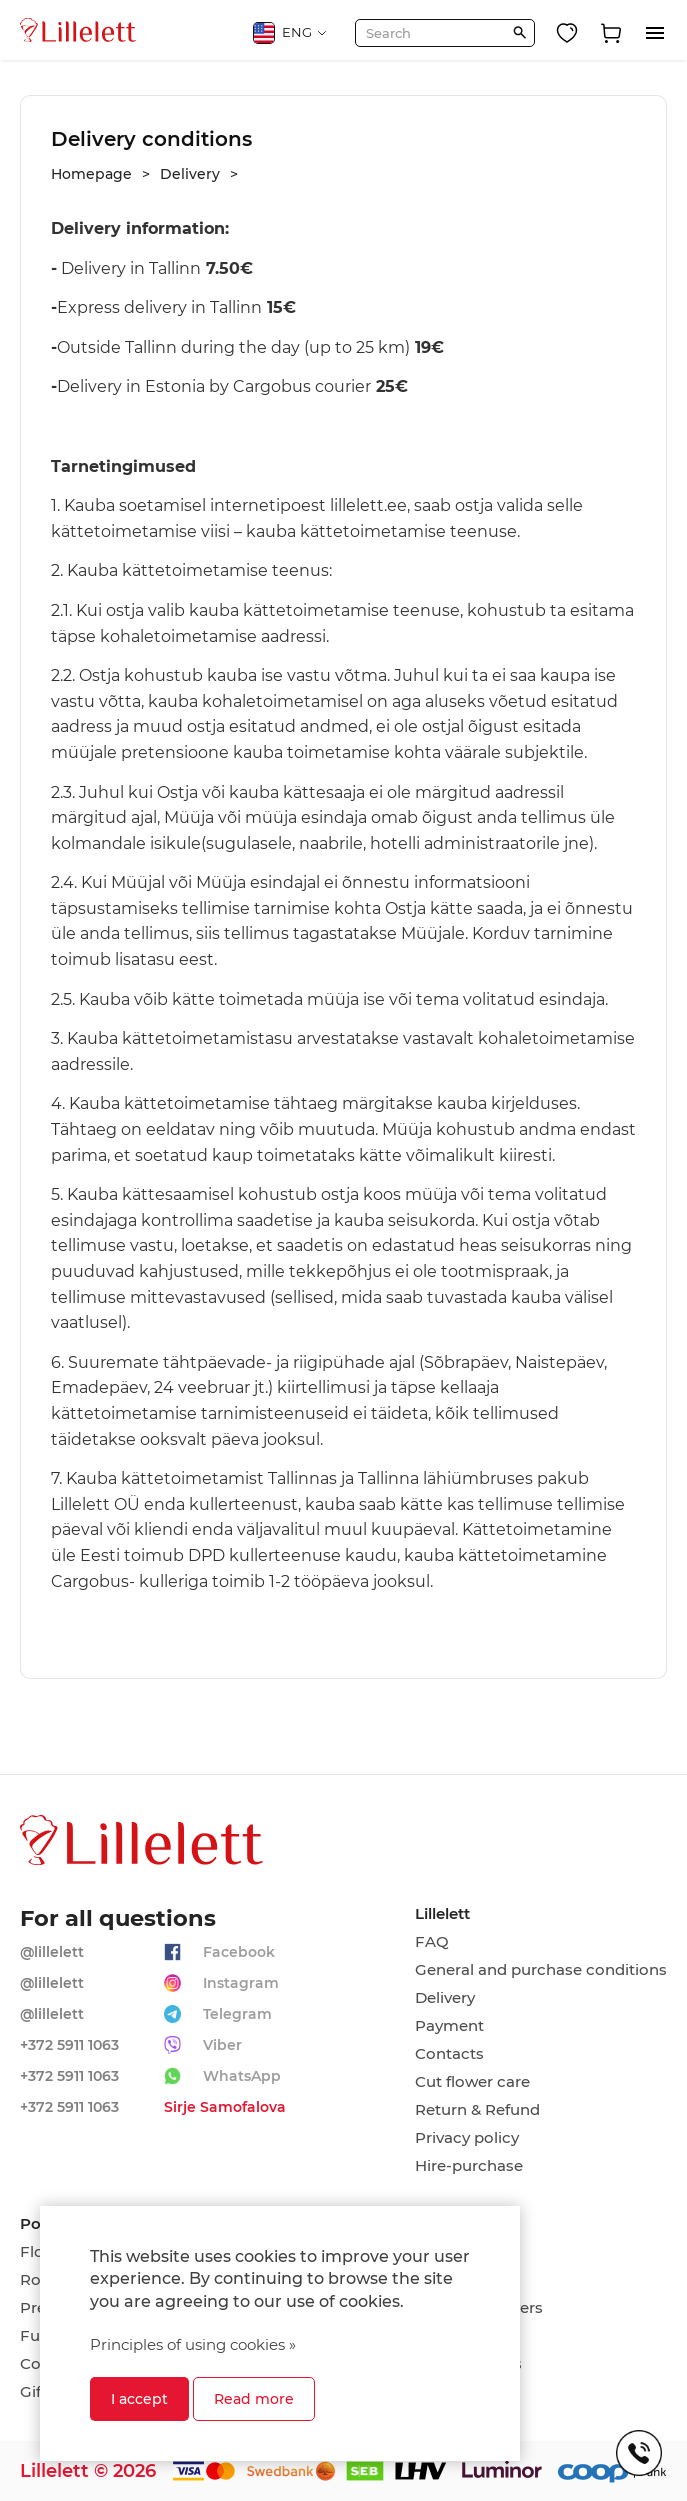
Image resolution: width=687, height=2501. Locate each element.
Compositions (468, 2364)
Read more (254, 2399)
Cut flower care (472, 2082)
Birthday (447, 2252)
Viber (222, 2045)
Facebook (239, 1952)
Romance (452, 2280)
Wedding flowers (479, 2308)
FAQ (432, 1942)
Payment (449, 2026)
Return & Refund (477, 2110)
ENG (290, 33)
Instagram (241, 1983)
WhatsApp (242, 2076)
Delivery (445, 1998)
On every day (464, 2336)
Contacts (449, 2054)
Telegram (237, 2014)
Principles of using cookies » (193, 2344)
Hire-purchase (469, 2166)
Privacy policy (467, 2138)
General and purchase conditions (541, 1970)
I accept (139, 2399)
